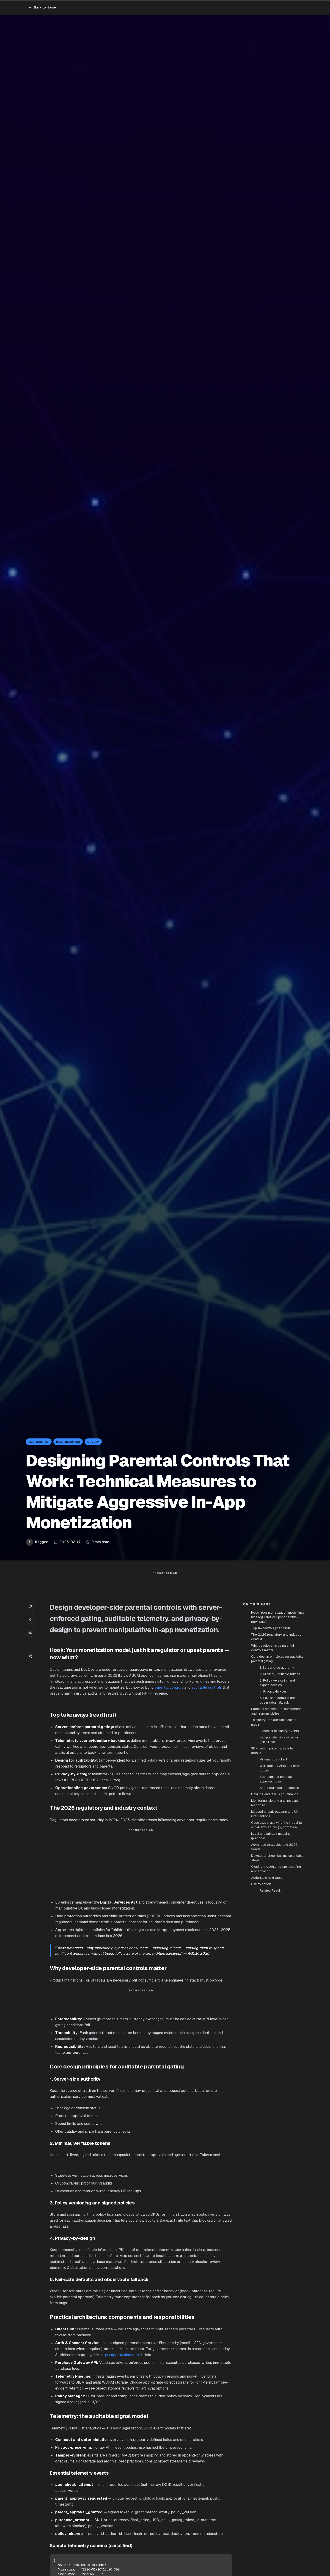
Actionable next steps (267, 2040)
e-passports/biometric (120, 2364)
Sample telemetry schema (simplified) (279, 1901)
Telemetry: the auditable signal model (273, 1884)
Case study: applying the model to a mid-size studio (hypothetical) (276, 1987)
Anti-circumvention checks (279, 1950)
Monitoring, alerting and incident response (274, 1965)
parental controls (168, 1696)
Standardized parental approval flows (276, 1941)
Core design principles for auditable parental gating (277, 1821)
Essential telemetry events (279, 1893)
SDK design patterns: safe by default (272, 1912)
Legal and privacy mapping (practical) (271, 1998)
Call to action (261, 2046)
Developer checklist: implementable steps (277, 2020)
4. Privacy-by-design (275, 1854)
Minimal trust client (273, 1921)
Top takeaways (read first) (270, 1790)
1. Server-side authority (277, 1830)
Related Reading (271, 2053)
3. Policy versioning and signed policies (277, 1844)
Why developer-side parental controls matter (272, 1810)
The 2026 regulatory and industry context (276, 1799)
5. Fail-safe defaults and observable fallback (278, 1862)
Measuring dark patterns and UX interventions (274, 1976)
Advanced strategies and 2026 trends (274, 2009)
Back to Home (42, 7)
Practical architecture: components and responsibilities (276, 1873)
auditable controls (206, 1696)
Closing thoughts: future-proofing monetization (276, 2031)
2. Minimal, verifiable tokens (280, 1836)
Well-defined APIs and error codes (280, 1930)
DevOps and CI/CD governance (274, 1956)
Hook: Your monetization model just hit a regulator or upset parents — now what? (277, 1779)
